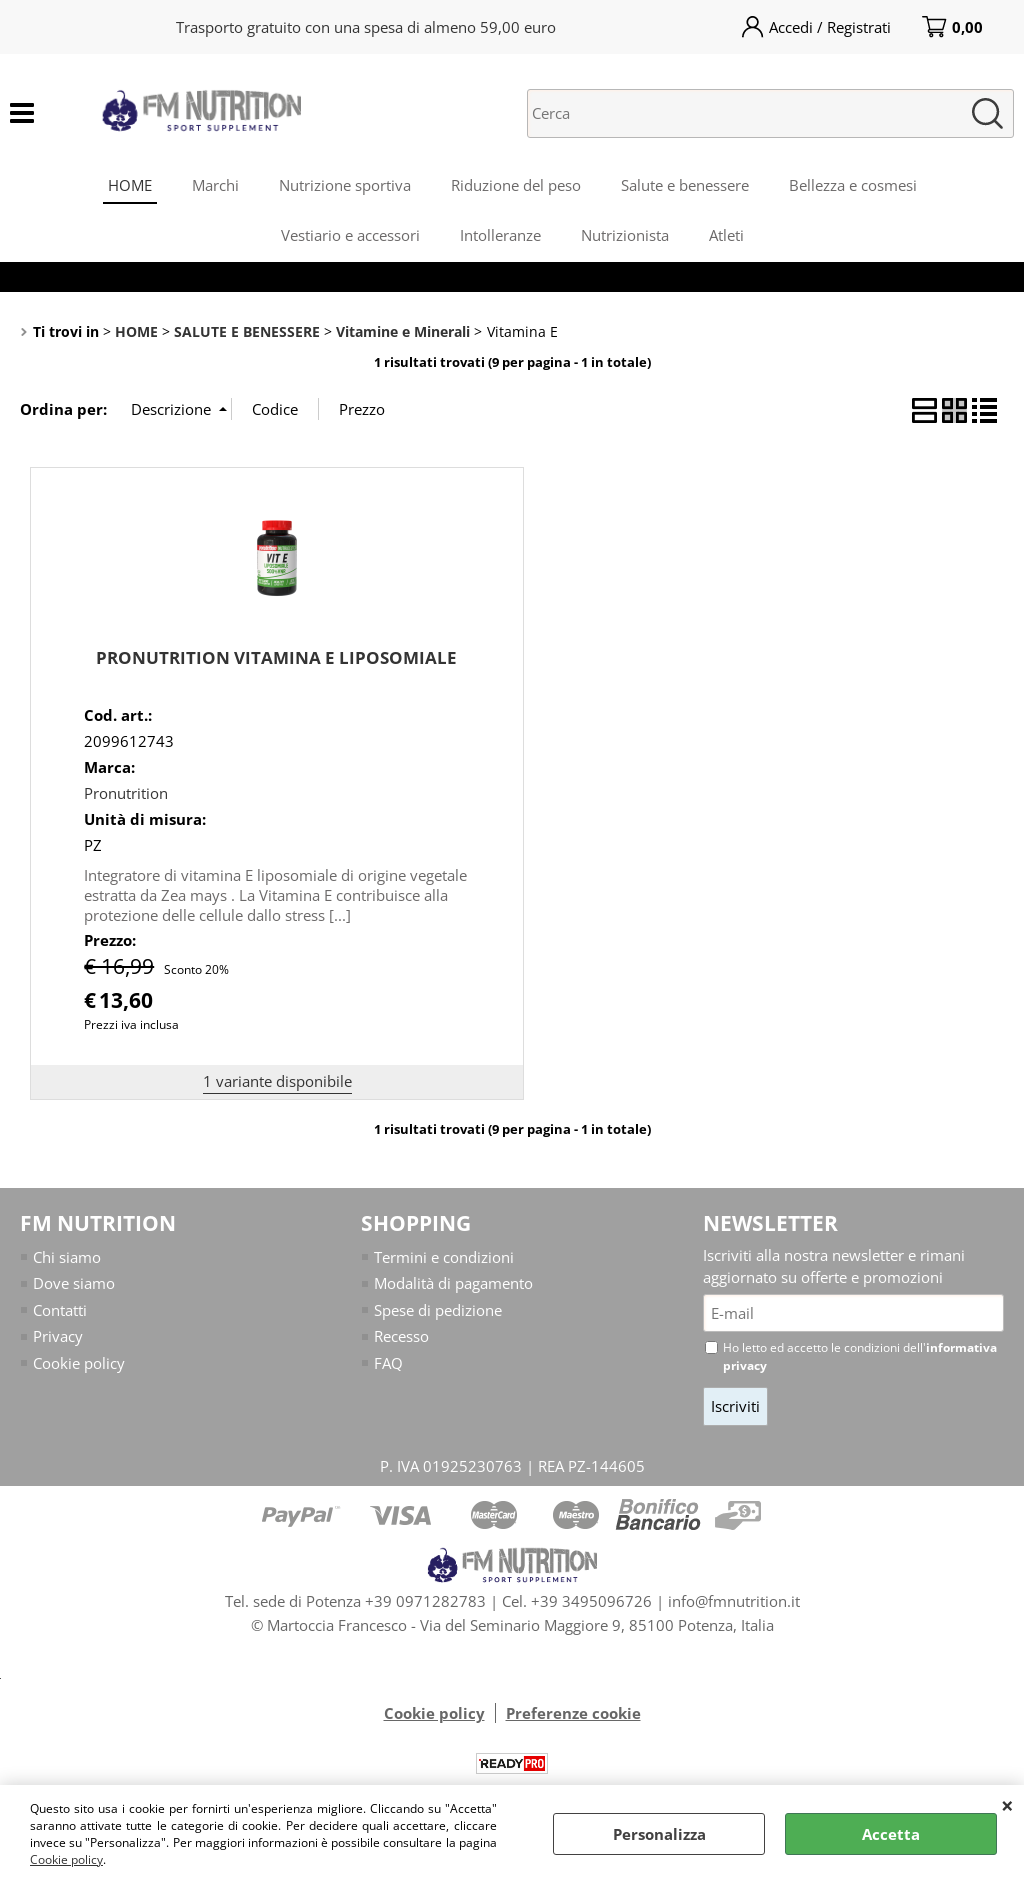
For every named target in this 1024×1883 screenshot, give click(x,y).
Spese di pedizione (438, 1310)
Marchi (215, 185)
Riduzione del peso (516, 185)
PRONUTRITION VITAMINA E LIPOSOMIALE (276, 657)
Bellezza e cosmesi (853, 185)
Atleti (726, 235)
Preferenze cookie (573, 1713)
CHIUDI (1007, 1805)
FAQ (388, 1363)
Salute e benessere (685, 185)
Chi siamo (67, 1257)
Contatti (60, 1310)
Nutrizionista (625, 235)
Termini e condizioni (444, 1257)
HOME (130, 185)
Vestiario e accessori (350, 235)
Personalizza (659, 1834)
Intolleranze (500, 235)
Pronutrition (126, 793)
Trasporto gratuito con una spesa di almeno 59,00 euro (366, 27)
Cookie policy (66, 1859)
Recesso (401, 1336)
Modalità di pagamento (453, 1283)
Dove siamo (74, 1283)
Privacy (58, 1336)
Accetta (891, 1834)
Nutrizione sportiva (345, 185)
